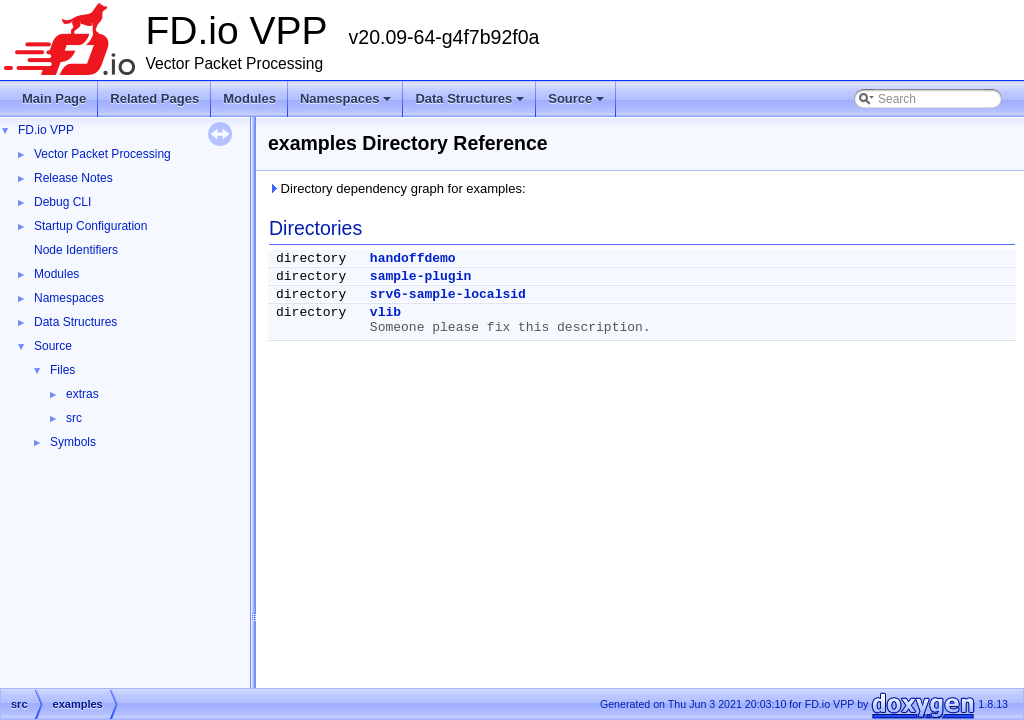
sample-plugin (420, 276)
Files (62, 370)
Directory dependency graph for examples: (397, 188)
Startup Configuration (90, 226)
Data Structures (471, 104)
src (74, 418)
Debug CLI (62, 202)
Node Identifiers (76, 250)
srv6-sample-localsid (448, 294)
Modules (249, 98)
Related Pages (154, 98)
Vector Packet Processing (102, 154)
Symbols (73, 442)
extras (82, 394)
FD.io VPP (46, 130)
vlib (385, 312)
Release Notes (73, 178)
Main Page (54, 98)
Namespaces (347, 104)
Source (577, 104)
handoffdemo (413, 258)
